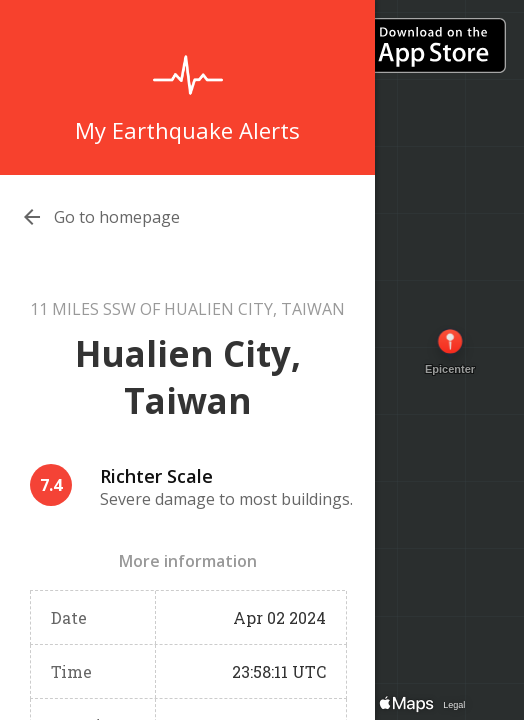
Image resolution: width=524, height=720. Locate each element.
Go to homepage (117, 217)
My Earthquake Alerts (187, 130)
